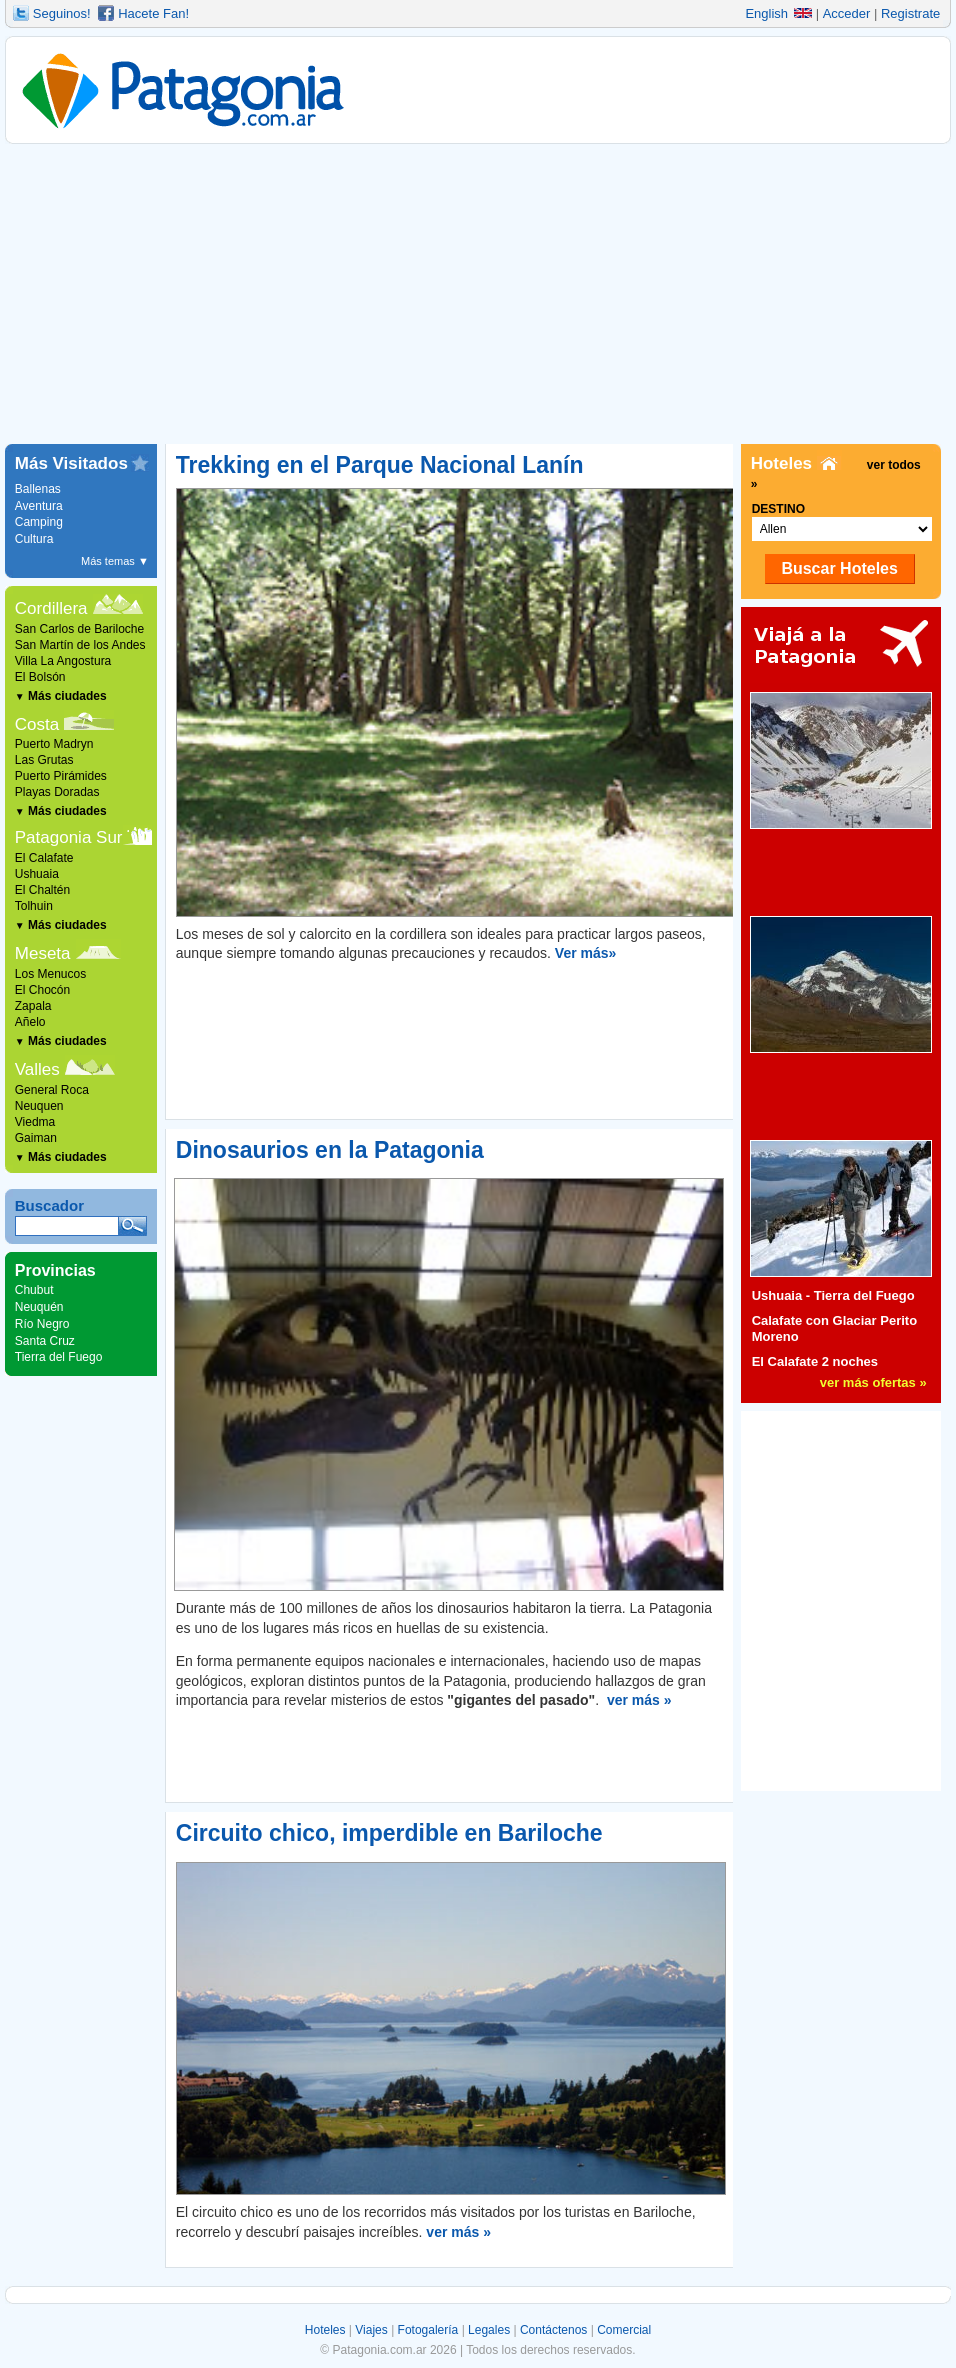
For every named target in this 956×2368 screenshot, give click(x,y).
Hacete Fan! (153, 13)
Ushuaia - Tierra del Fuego (833, 1295)
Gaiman (36, 1138)
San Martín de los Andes (80, 645)
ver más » (639, 1700)
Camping (39, 522)
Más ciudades (61, 696)
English (778, 13)
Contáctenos (553, 2330)
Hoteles (325, 2330)
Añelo (30, 1022)
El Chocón (42, 990)
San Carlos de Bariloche (79, 629)
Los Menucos (50, 974)
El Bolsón (40, 677)
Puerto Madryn (54, 744)
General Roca (52, 1090)
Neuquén (39, 1307)
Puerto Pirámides (61, 776)
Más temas (115, 561)
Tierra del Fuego (59, 1357)
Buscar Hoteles (839, 568)
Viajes (371, 2330)
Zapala (33, 1006)
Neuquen (39, 1106)
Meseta (43, 953)
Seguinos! (62, 13)
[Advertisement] (478, 294)
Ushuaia (37, 874)
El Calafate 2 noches (815, 1361)
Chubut (34, 1290)
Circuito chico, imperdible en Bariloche (389, 1833)
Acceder (847, 13)
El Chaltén (42, 890)
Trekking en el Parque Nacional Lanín (380, 465)
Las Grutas (44, 760)
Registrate (910, 13)
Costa (37, 724)
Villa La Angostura (63, 661)
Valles (37, 1069)
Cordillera (51, 608)
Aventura (39, 506)
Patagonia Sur (69, 837)
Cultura (34, 539)
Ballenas (38, 489)
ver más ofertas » (873, 1382)
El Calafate (44, 858)
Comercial (624, 2330)
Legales (489, 2330)
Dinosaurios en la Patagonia (330, 1150)
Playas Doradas (57, 792)
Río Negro (42, 1324)
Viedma (35, 1122)
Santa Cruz (45, 1341)
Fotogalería (428, 2330)
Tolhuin (34, 906)
